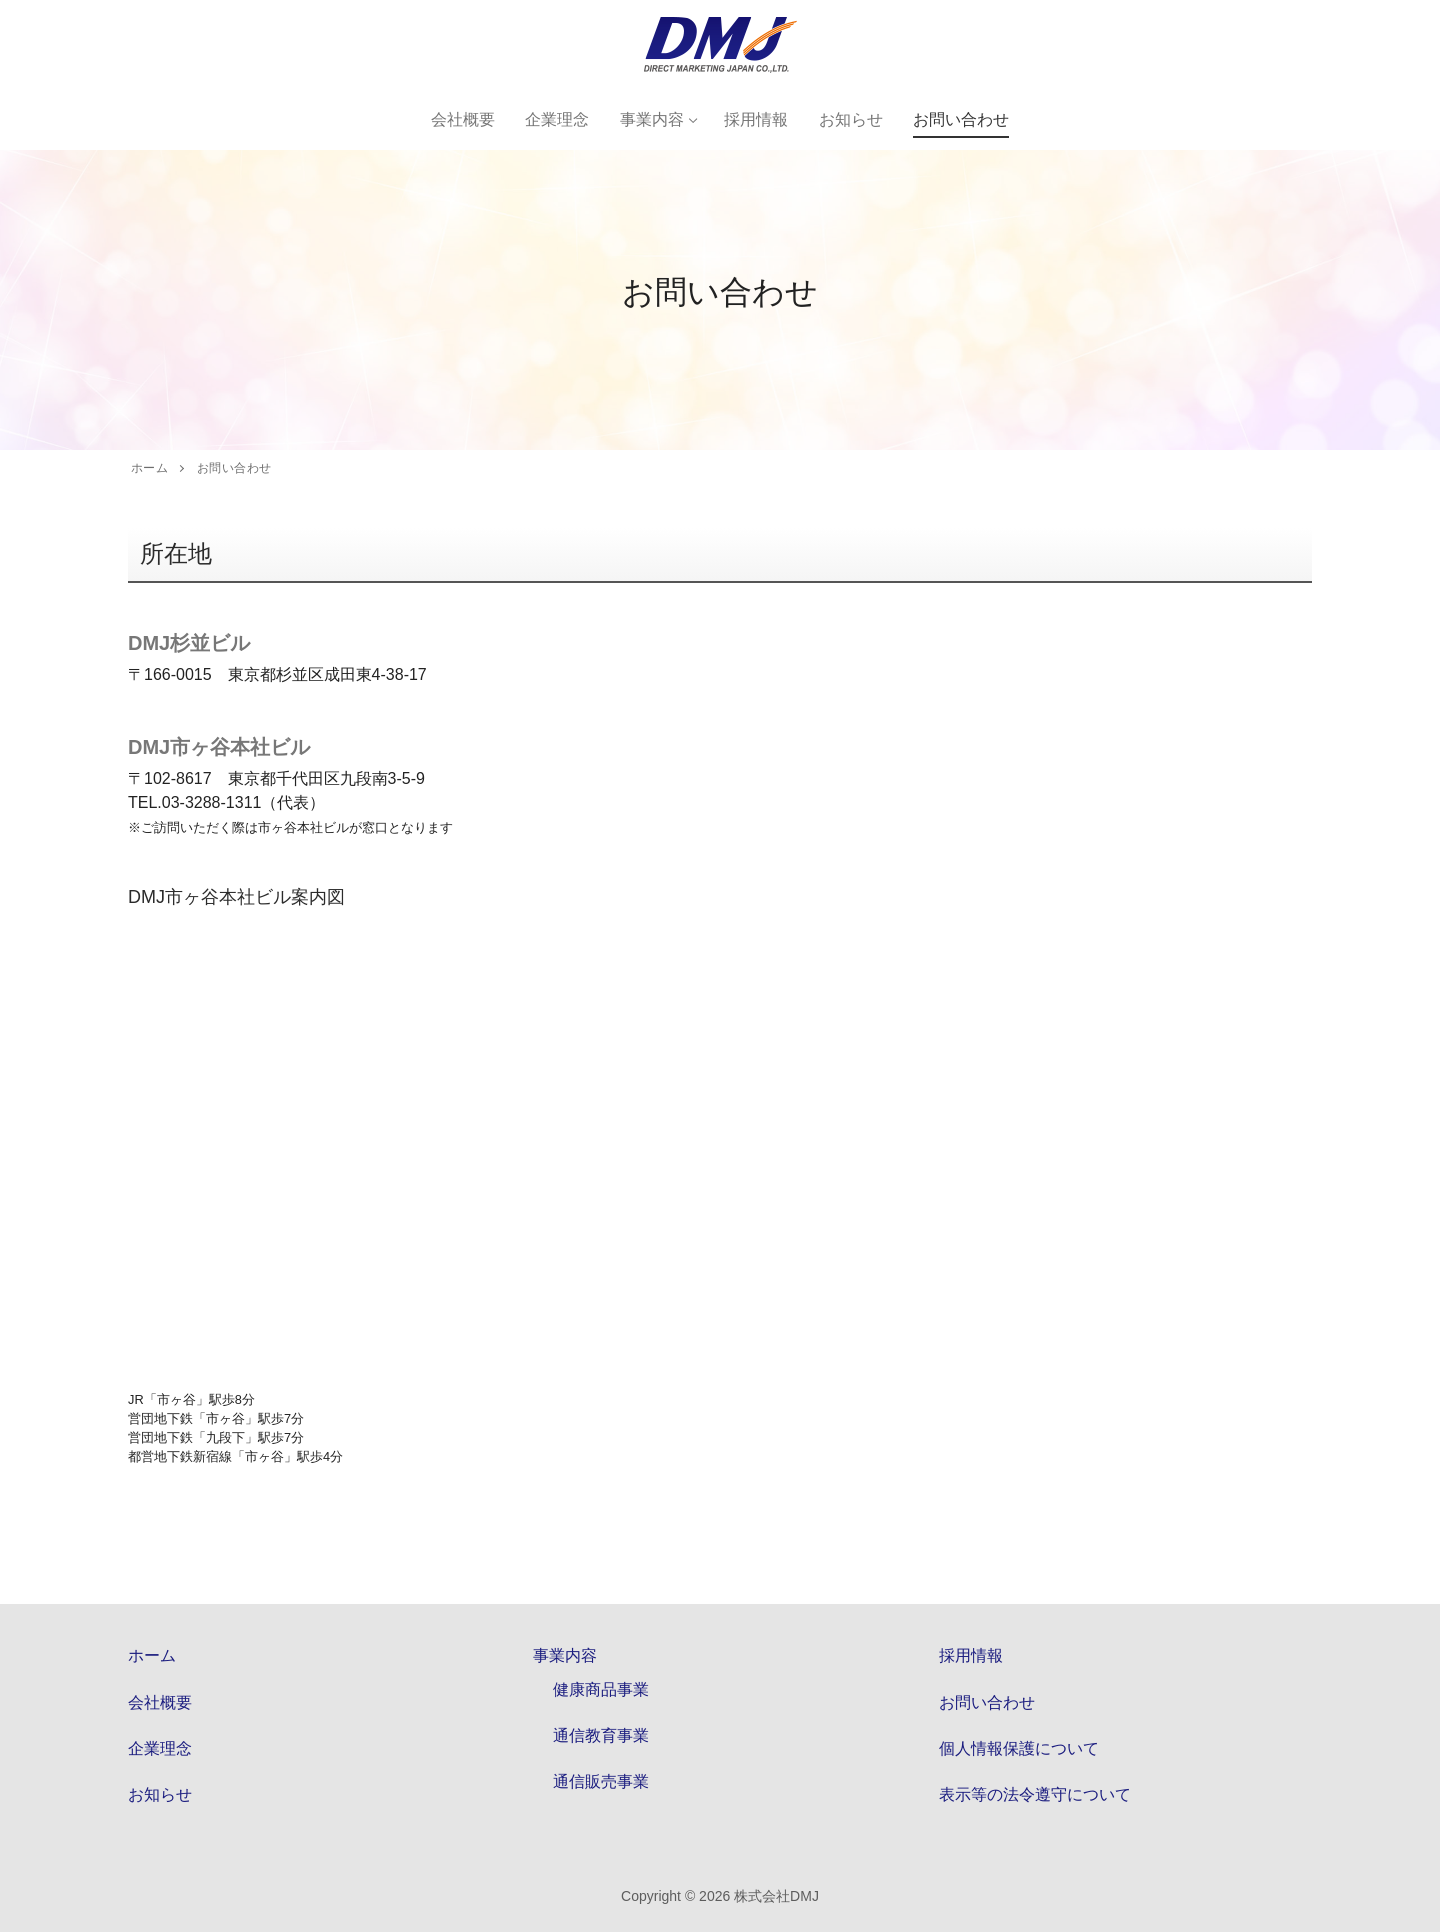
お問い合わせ (987, 1702)
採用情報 (971, 1655)
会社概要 (160, 1702)
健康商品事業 (601, 1689)
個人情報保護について (1019, 1748)
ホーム (152, 1655)
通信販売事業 (601, 1781)
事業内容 (567, 1655)
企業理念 (160, 1748)
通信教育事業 (601, 1735)
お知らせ (160, 1794)
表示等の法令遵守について (1035, 1794)
